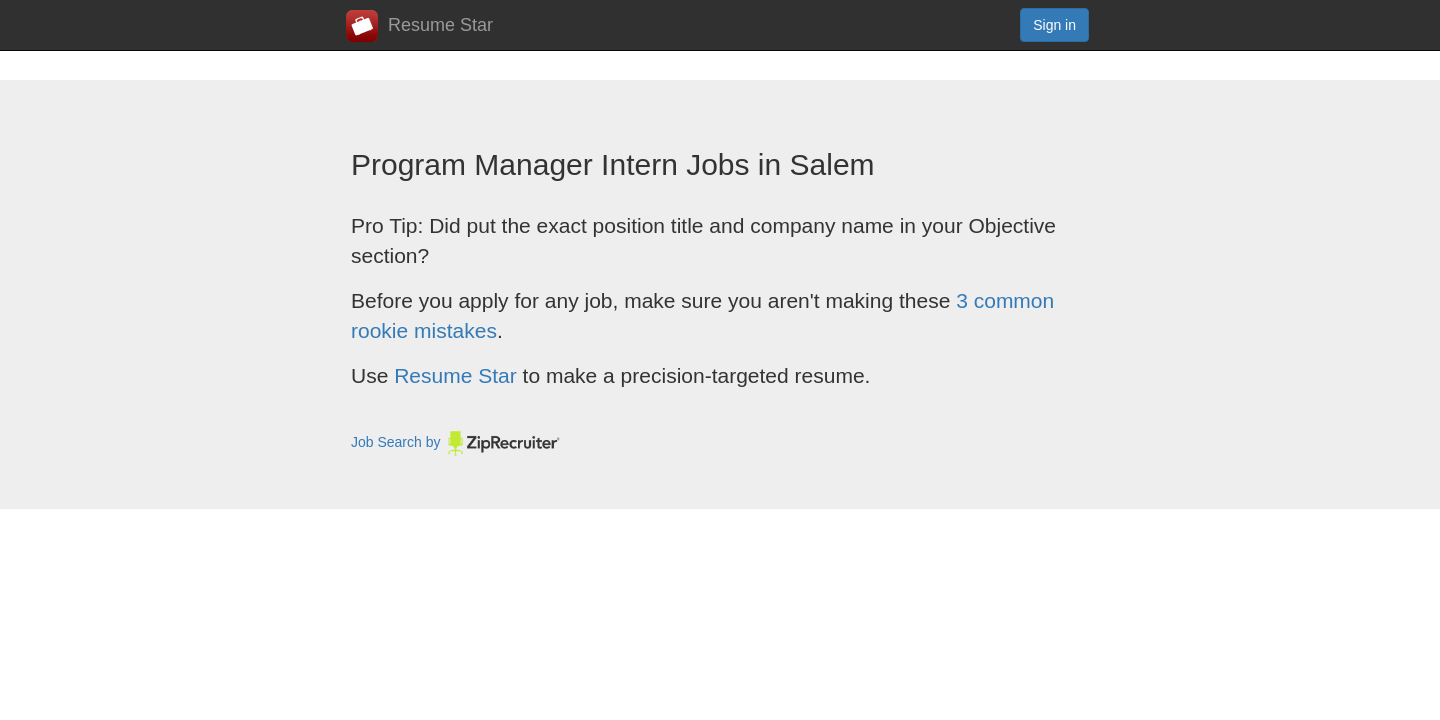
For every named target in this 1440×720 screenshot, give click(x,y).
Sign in (1054, 25)
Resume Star (419, 26)
